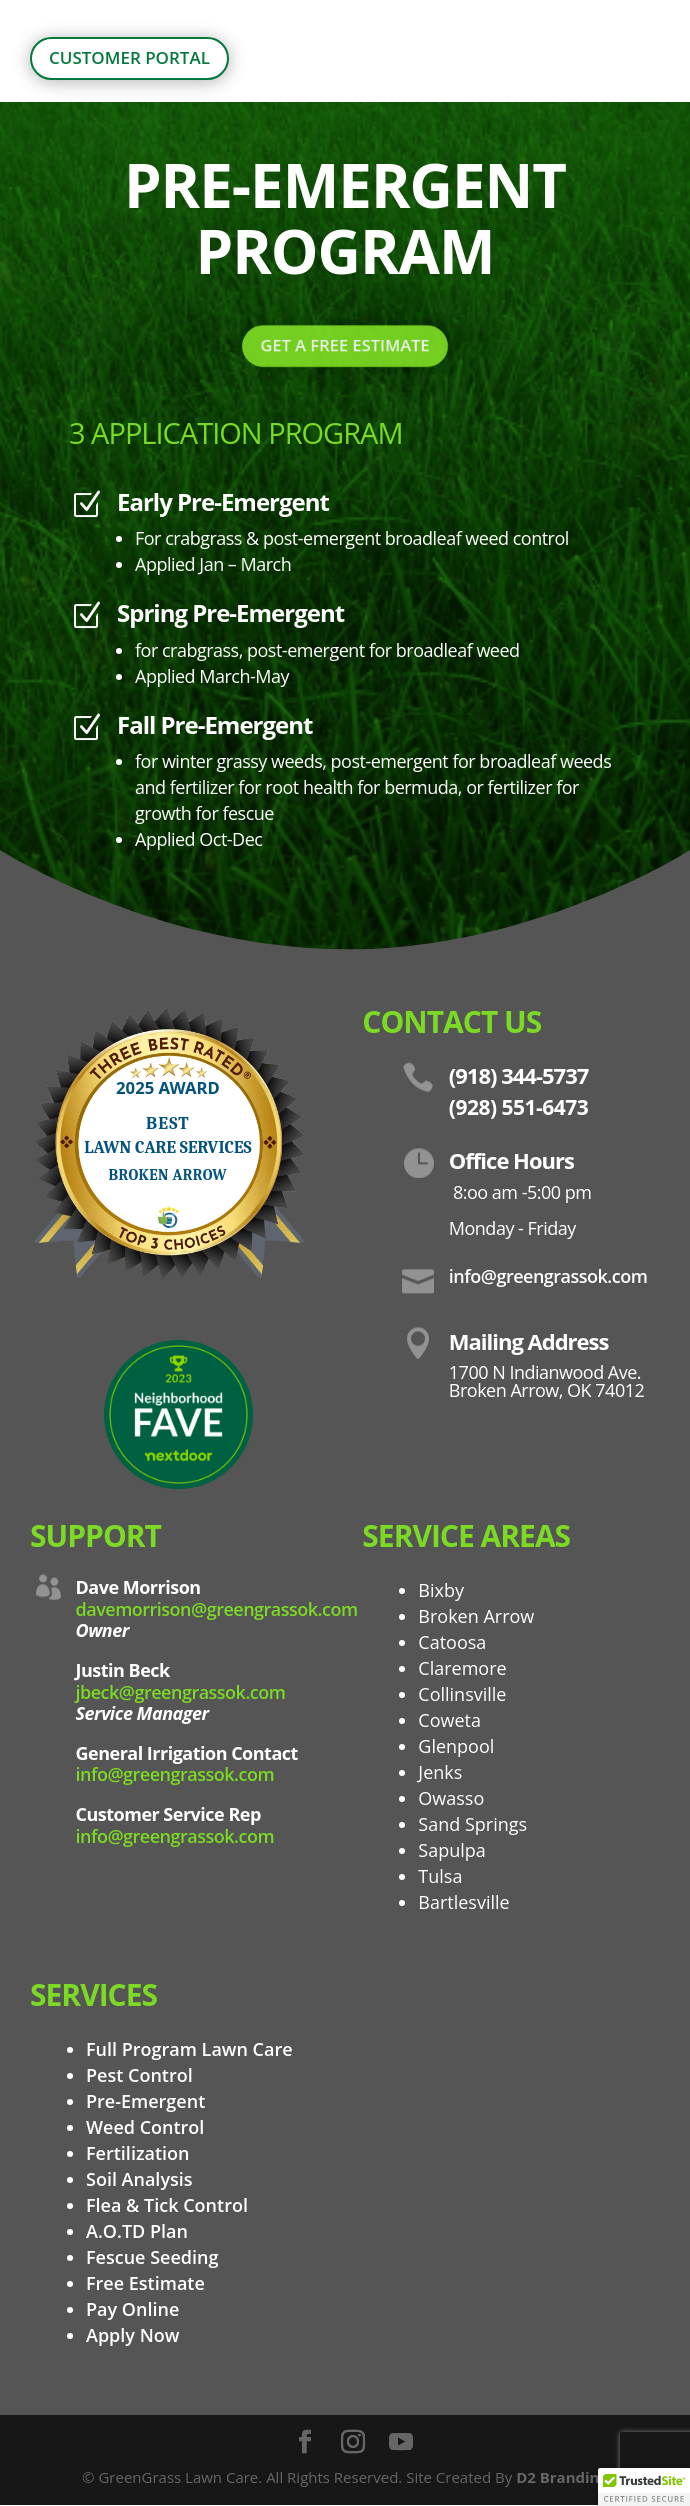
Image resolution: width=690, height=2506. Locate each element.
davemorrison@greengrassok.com (217, 1609)
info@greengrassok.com (175, 1774)
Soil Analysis (139, 2179)
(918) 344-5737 (519, 1075)
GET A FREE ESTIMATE (345, 344)
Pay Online (132, 2309)
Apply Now (132, 2335)
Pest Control (139, 2075)
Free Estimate (145, 2283)
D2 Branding (562, 2477)
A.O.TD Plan (137, 2231)
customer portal (129, 57)
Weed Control (145, 2127)
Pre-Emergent (145, 2101)
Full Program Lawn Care (189, 2049)
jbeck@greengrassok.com (181, 1692)
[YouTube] (401, 2443)
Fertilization (138, 2153)
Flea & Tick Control (167, 2205)
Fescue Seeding (152, 2257)
